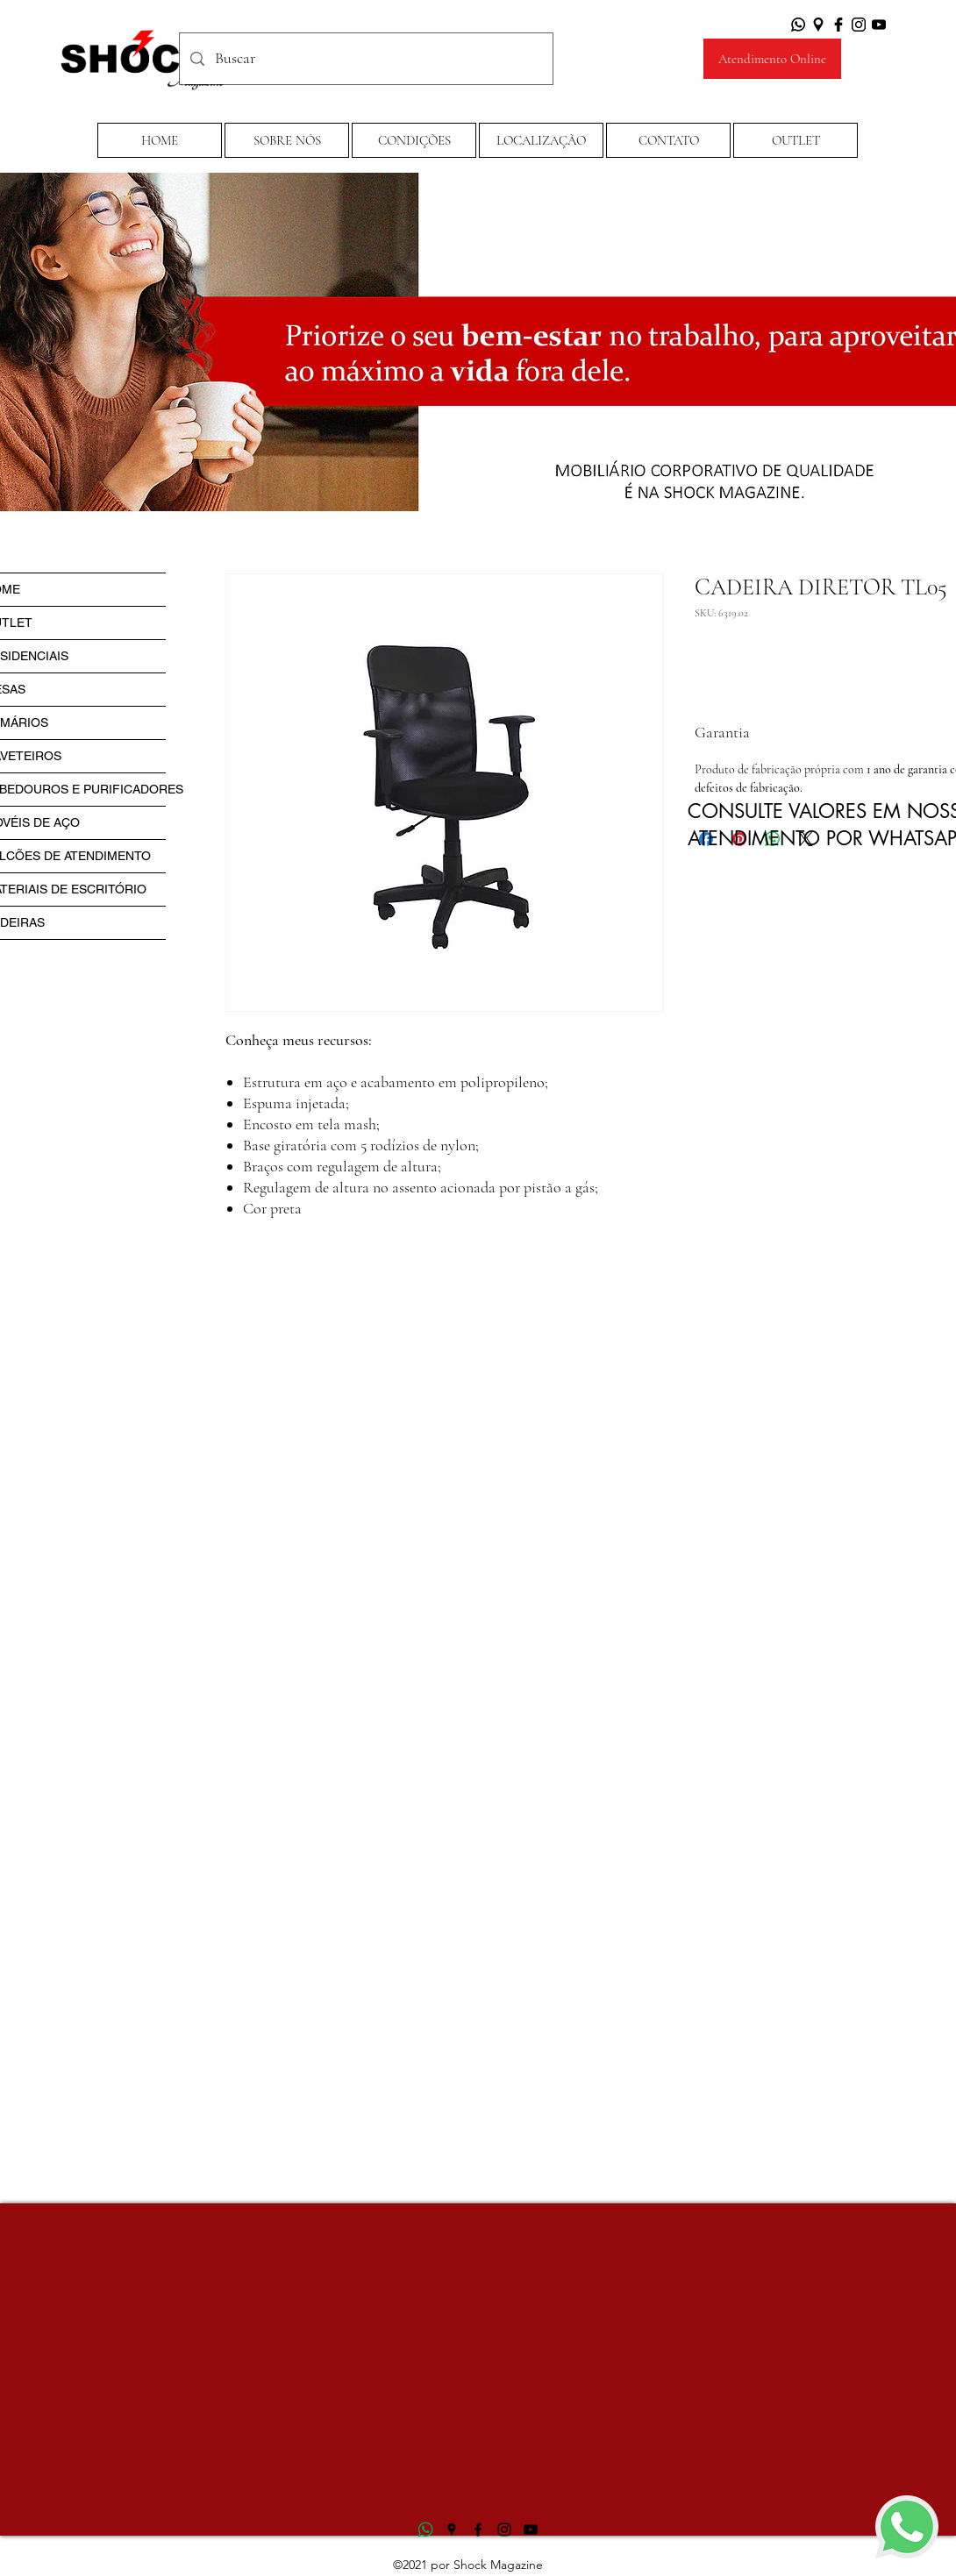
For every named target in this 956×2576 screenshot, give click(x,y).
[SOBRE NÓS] (287, 140)
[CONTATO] (668, 140)
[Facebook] (838, 25)
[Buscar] (365, 58)
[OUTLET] (795, 140)
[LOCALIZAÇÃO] (541, 140)
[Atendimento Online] (772, 59)
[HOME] (159, 140)
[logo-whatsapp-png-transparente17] (425, 2529)
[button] (414, 140)
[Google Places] (818, 25)
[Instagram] (859, 25)
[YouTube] (879, 25)
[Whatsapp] (798, 25)
